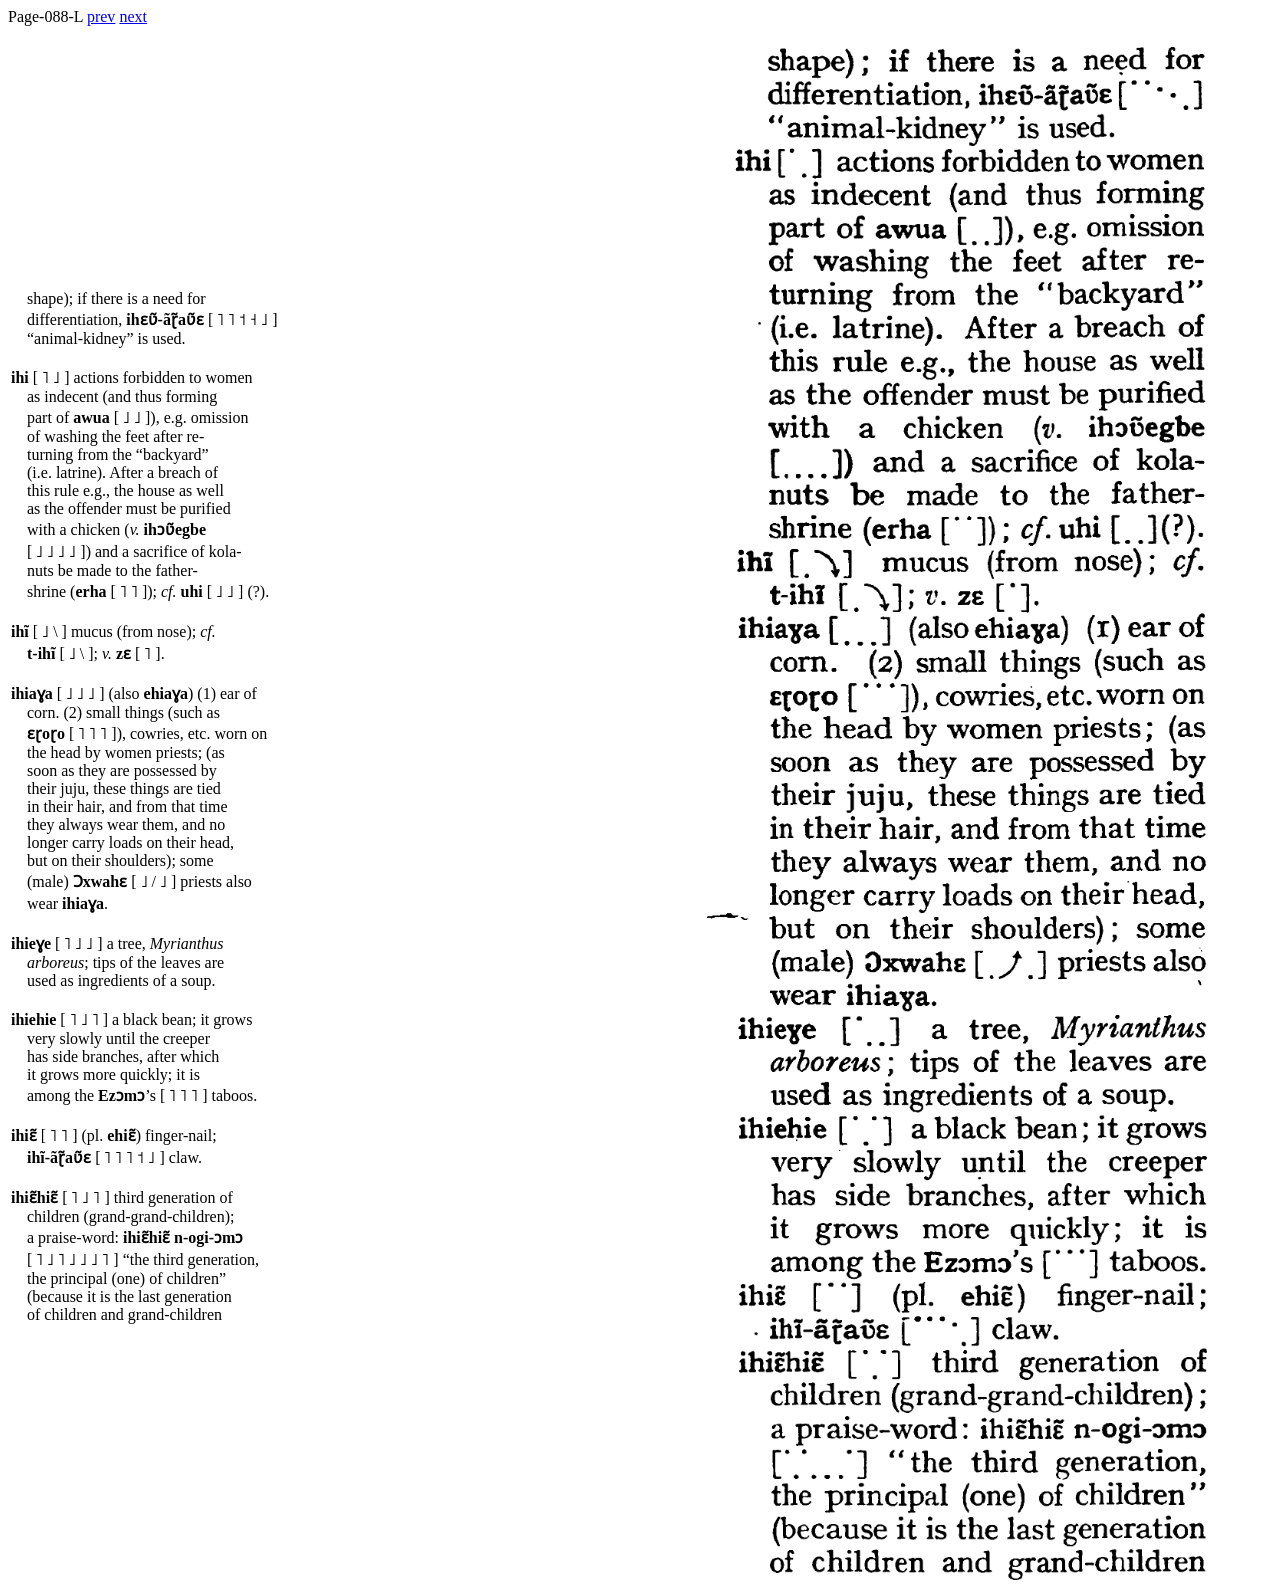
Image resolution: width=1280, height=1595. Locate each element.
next (133, 16)
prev (101, 16)
